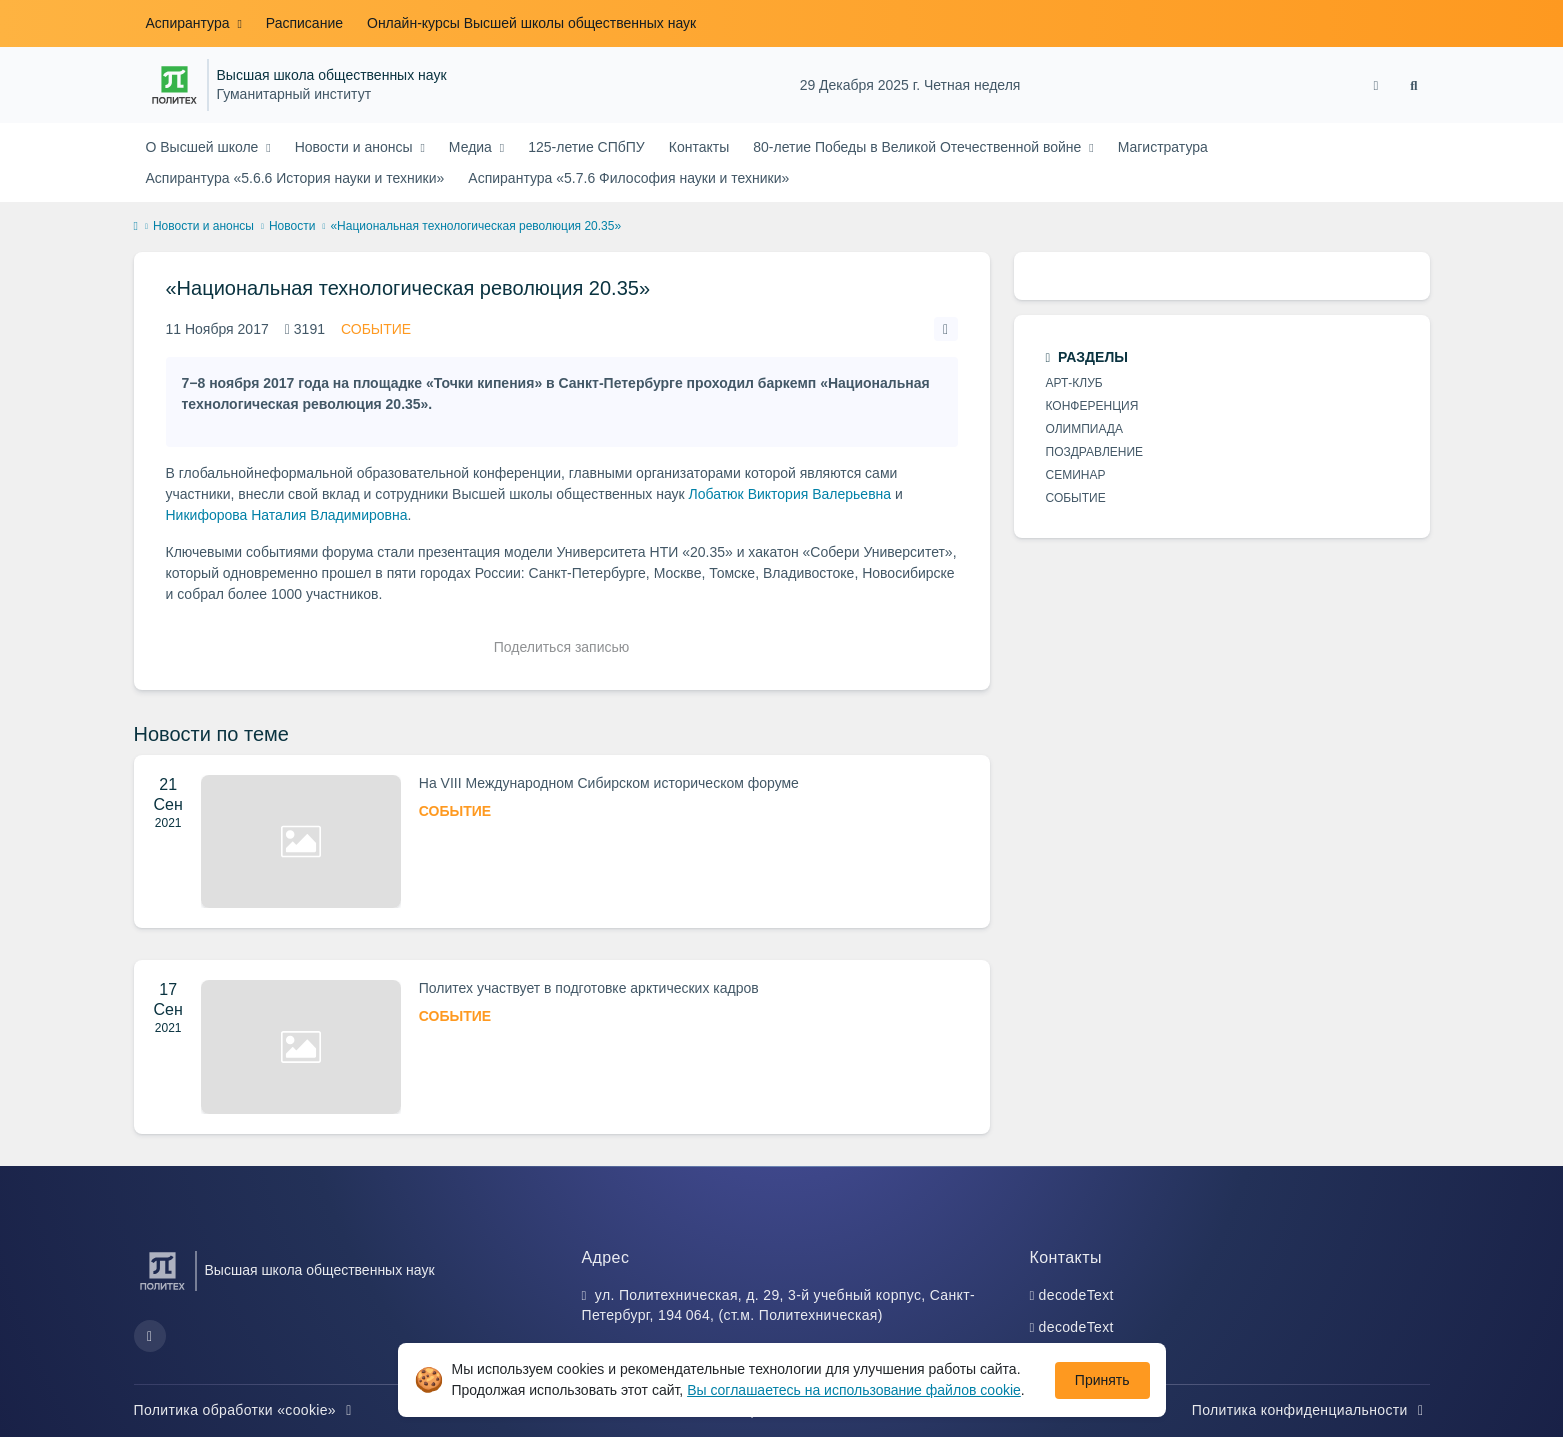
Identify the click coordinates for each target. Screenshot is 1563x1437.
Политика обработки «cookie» (246, 1410)
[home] (136, 227)
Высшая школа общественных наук (332, 75)
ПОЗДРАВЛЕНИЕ (1095, 452)
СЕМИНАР (1076, 475)
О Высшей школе (204, 147)
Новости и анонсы (356, 147)
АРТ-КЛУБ (1074, 383)
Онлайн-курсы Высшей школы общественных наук (531, 23)
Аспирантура (190, 23)
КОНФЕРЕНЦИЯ (1092, 406)
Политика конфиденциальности (1311, 1410)
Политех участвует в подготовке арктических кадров (589, 988)
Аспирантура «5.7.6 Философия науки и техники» (628, 178)
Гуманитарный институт (294, 94)
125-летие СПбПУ (586, 147)
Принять (1102, 1380)
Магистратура (1163, 147)
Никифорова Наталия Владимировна (287, 515)
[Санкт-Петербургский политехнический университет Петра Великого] (174, 85)
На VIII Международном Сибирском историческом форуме (609, 783)
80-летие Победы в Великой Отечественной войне (919, 147)
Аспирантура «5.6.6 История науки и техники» (295, 178)
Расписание (304, 23)
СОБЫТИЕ (376, 329)
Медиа (472, 147)
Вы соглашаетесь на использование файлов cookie (854, 1390)
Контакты (699, 147)
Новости (292, 226)
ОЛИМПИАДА (1084, 429)
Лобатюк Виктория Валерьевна (790, 494)
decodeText (1076, 1295)
